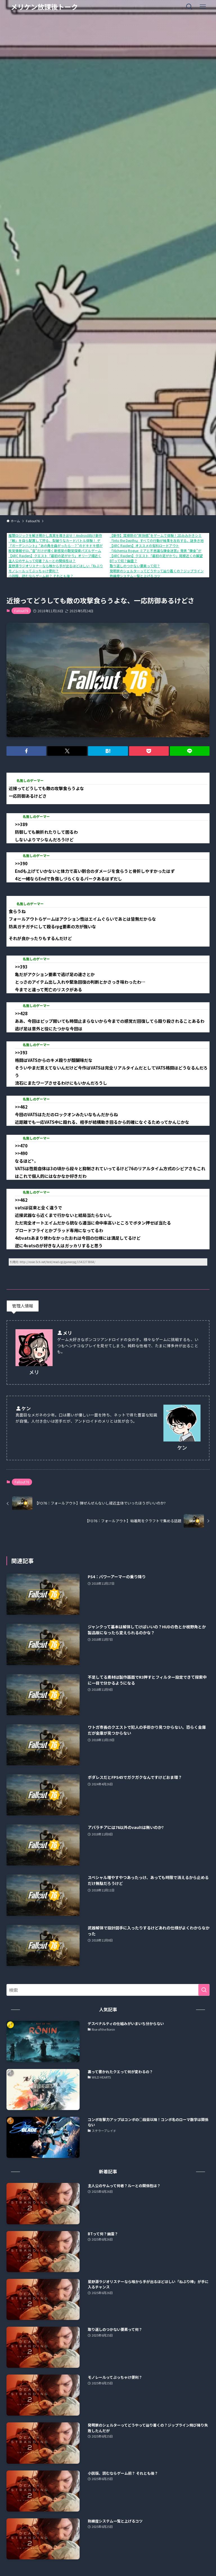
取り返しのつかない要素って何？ (135, 565)
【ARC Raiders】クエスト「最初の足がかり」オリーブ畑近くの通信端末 (63, 555)
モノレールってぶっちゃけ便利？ (33, 570)
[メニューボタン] (203, 7)
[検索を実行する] (204, 1990)
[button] (26, 751)
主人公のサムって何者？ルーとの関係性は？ (42, 560)
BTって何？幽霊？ (123, 560)
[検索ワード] (108, 1990)
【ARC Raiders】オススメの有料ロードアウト (144, 545)
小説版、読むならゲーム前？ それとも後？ (40, 575)
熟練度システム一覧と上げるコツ (135, 575)
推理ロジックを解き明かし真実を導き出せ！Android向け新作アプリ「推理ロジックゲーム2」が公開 (84, 535)
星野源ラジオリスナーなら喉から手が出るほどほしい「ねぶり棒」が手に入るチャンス (74, 565)
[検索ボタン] (189, 7)
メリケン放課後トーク (44, 6)
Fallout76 (21, 610)
